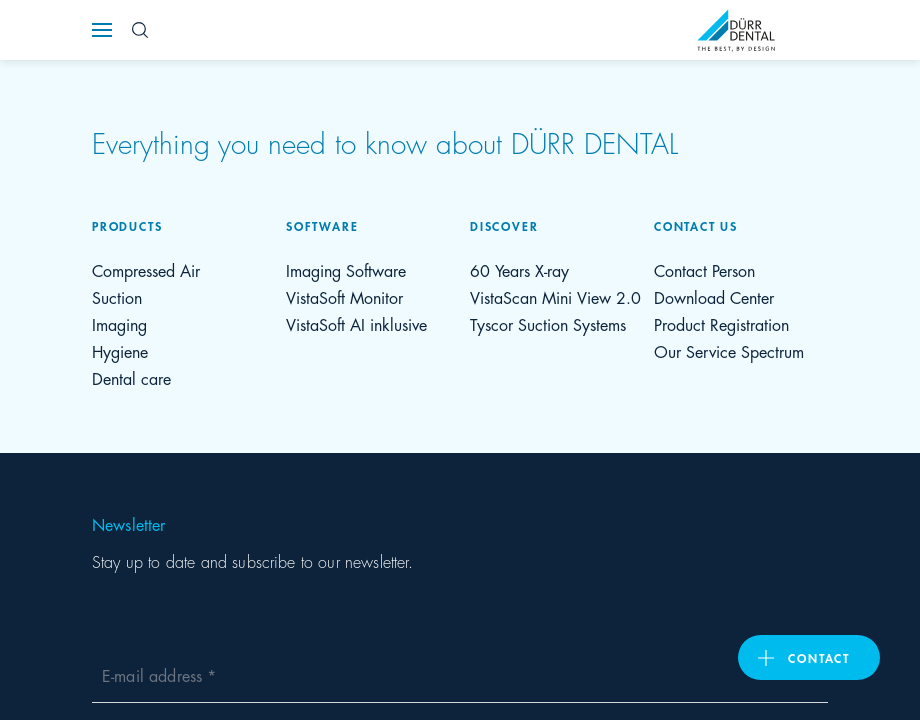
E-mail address (154, 674)
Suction (117, 296)
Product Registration (721, 323)
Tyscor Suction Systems (548, 323)
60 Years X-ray (519, 269)
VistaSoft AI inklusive (356, 323)
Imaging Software (346, 269)
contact (819, 657)
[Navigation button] (102, 30)
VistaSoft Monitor (344, 296)
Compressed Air (146, 269)
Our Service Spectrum (729, 350)
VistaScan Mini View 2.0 (555, 296)
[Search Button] (140, 30)
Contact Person (704, 269)
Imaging (119, 323)
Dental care (131, 377)
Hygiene (120, 350)
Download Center (714, 296)
